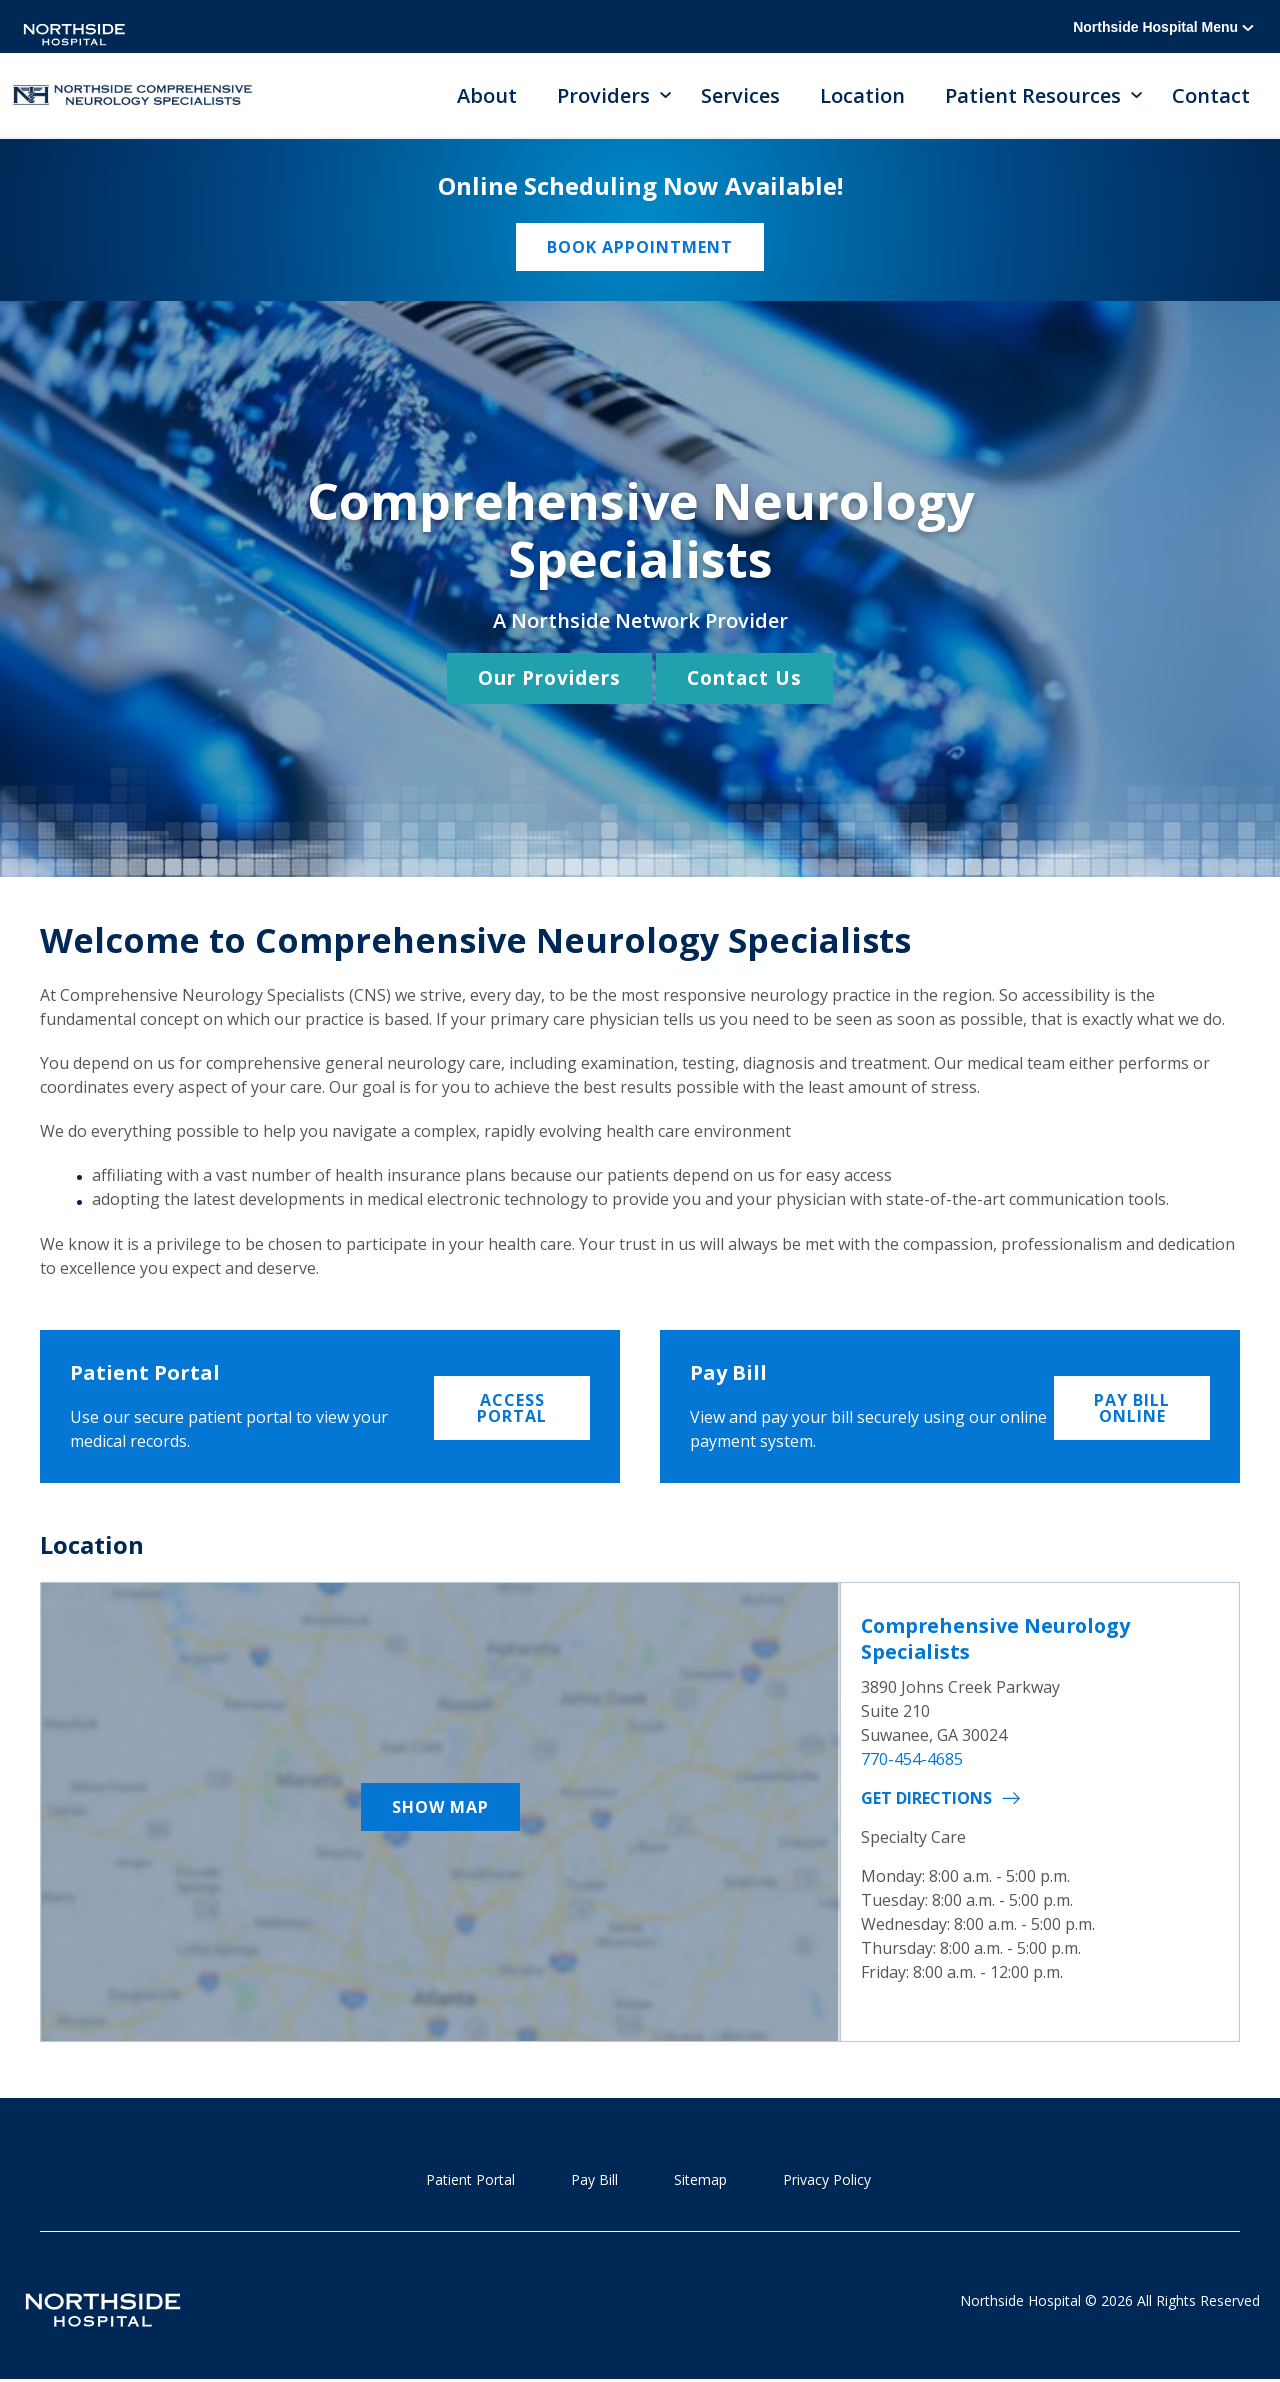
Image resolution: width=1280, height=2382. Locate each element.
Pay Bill (594, 2180)
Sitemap (700, 2180)
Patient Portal (470, 2180)
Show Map (440, 1808)
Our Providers (549, 679)
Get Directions (926, 1797)
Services (740, 95)
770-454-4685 (912, 1758)
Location (862, 95)
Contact (1211, 95)
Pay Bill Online (1132, 1408)
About (487, 95)
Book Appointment (640, 248)
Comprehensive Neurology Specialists (998, 1639)
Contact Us (744, 679)
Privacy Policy (827, 2180)
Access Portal (512, 1408)
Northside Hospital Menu (1163, 27)
